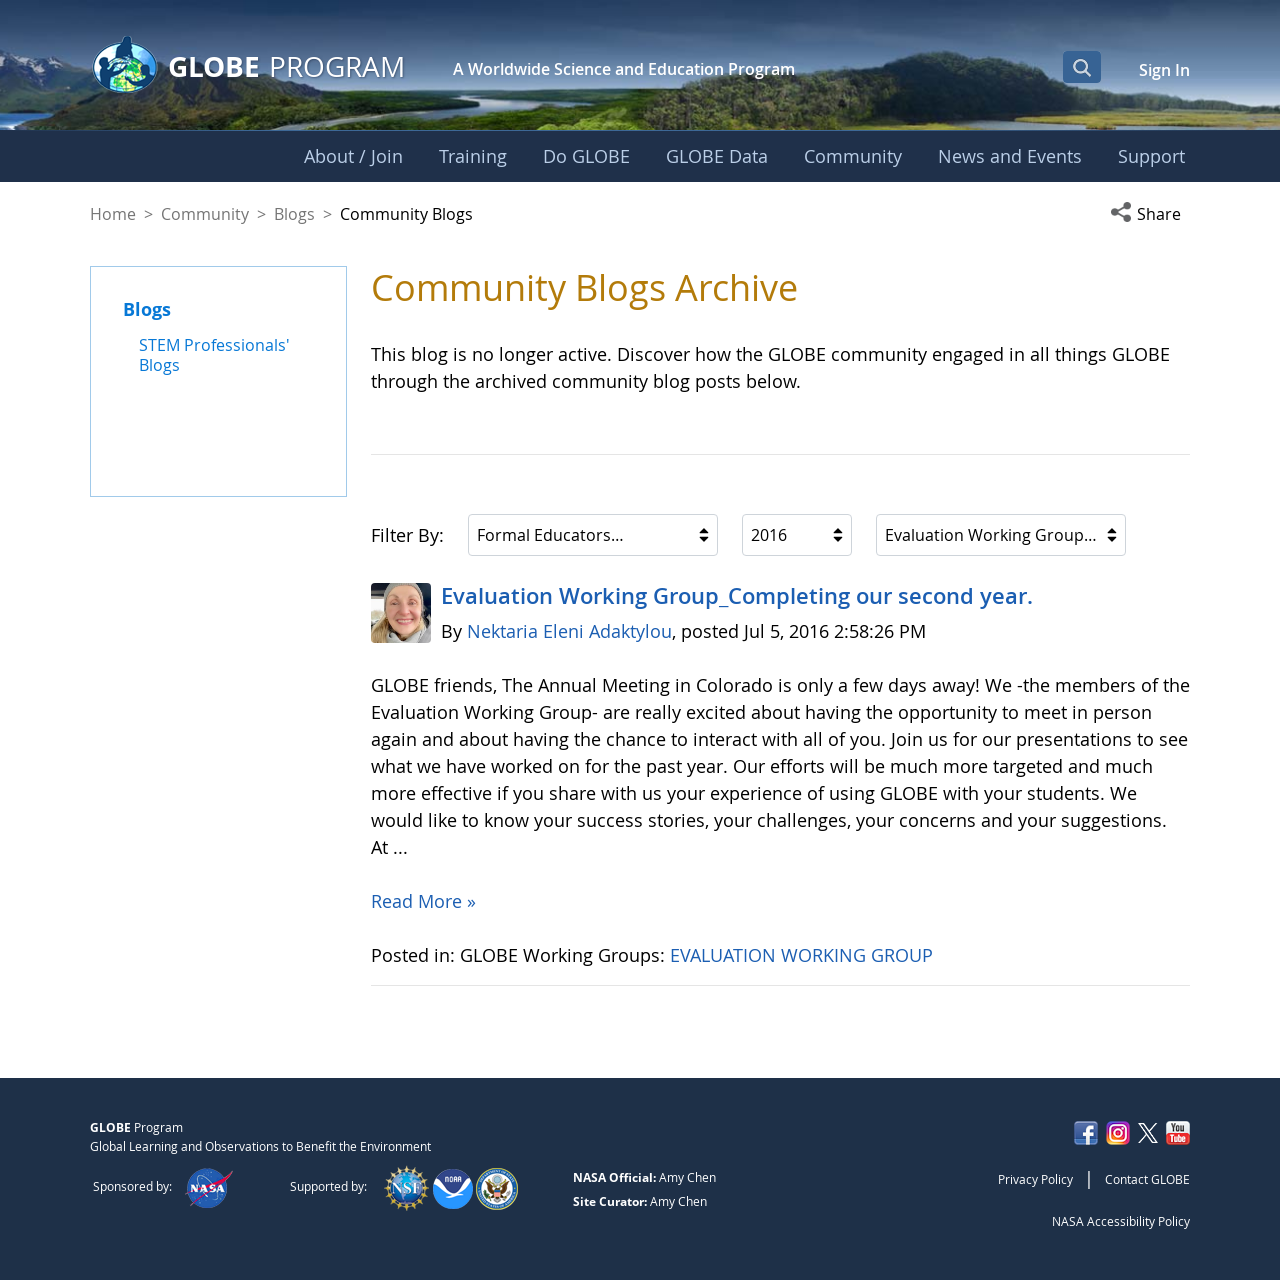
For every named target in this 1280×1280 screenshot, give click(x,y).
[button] (1150, 214)
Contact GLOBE (1147, 1179)
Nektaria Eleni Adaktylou (569, 631)
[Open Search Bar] (1082, 67)
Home (113, 214)
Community (205, 214)
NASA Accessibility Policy (1121, 1221)
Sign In (1164, 70)
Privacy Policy (1035, 1179)
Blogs (294, 214)
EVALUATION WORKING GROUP (804, 955)
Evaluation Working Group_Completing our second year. (737, 596)
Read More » (423, 901)
